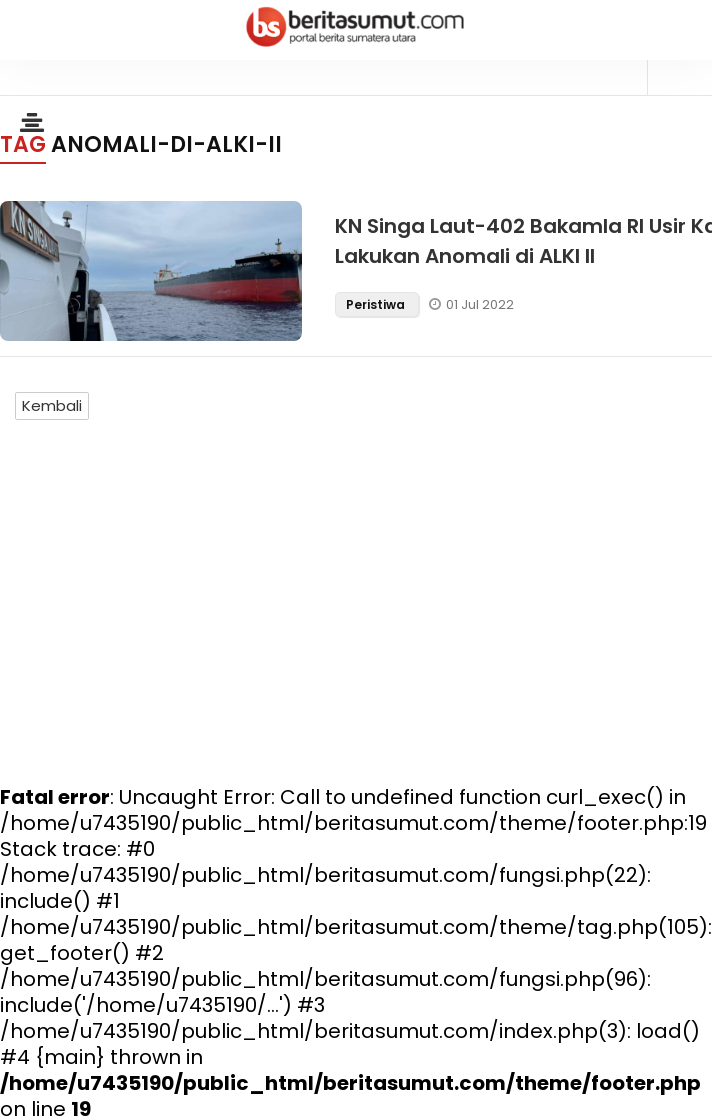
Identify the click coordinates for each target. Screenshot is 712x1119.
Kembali (52, 405)
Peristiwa (377, 304)
